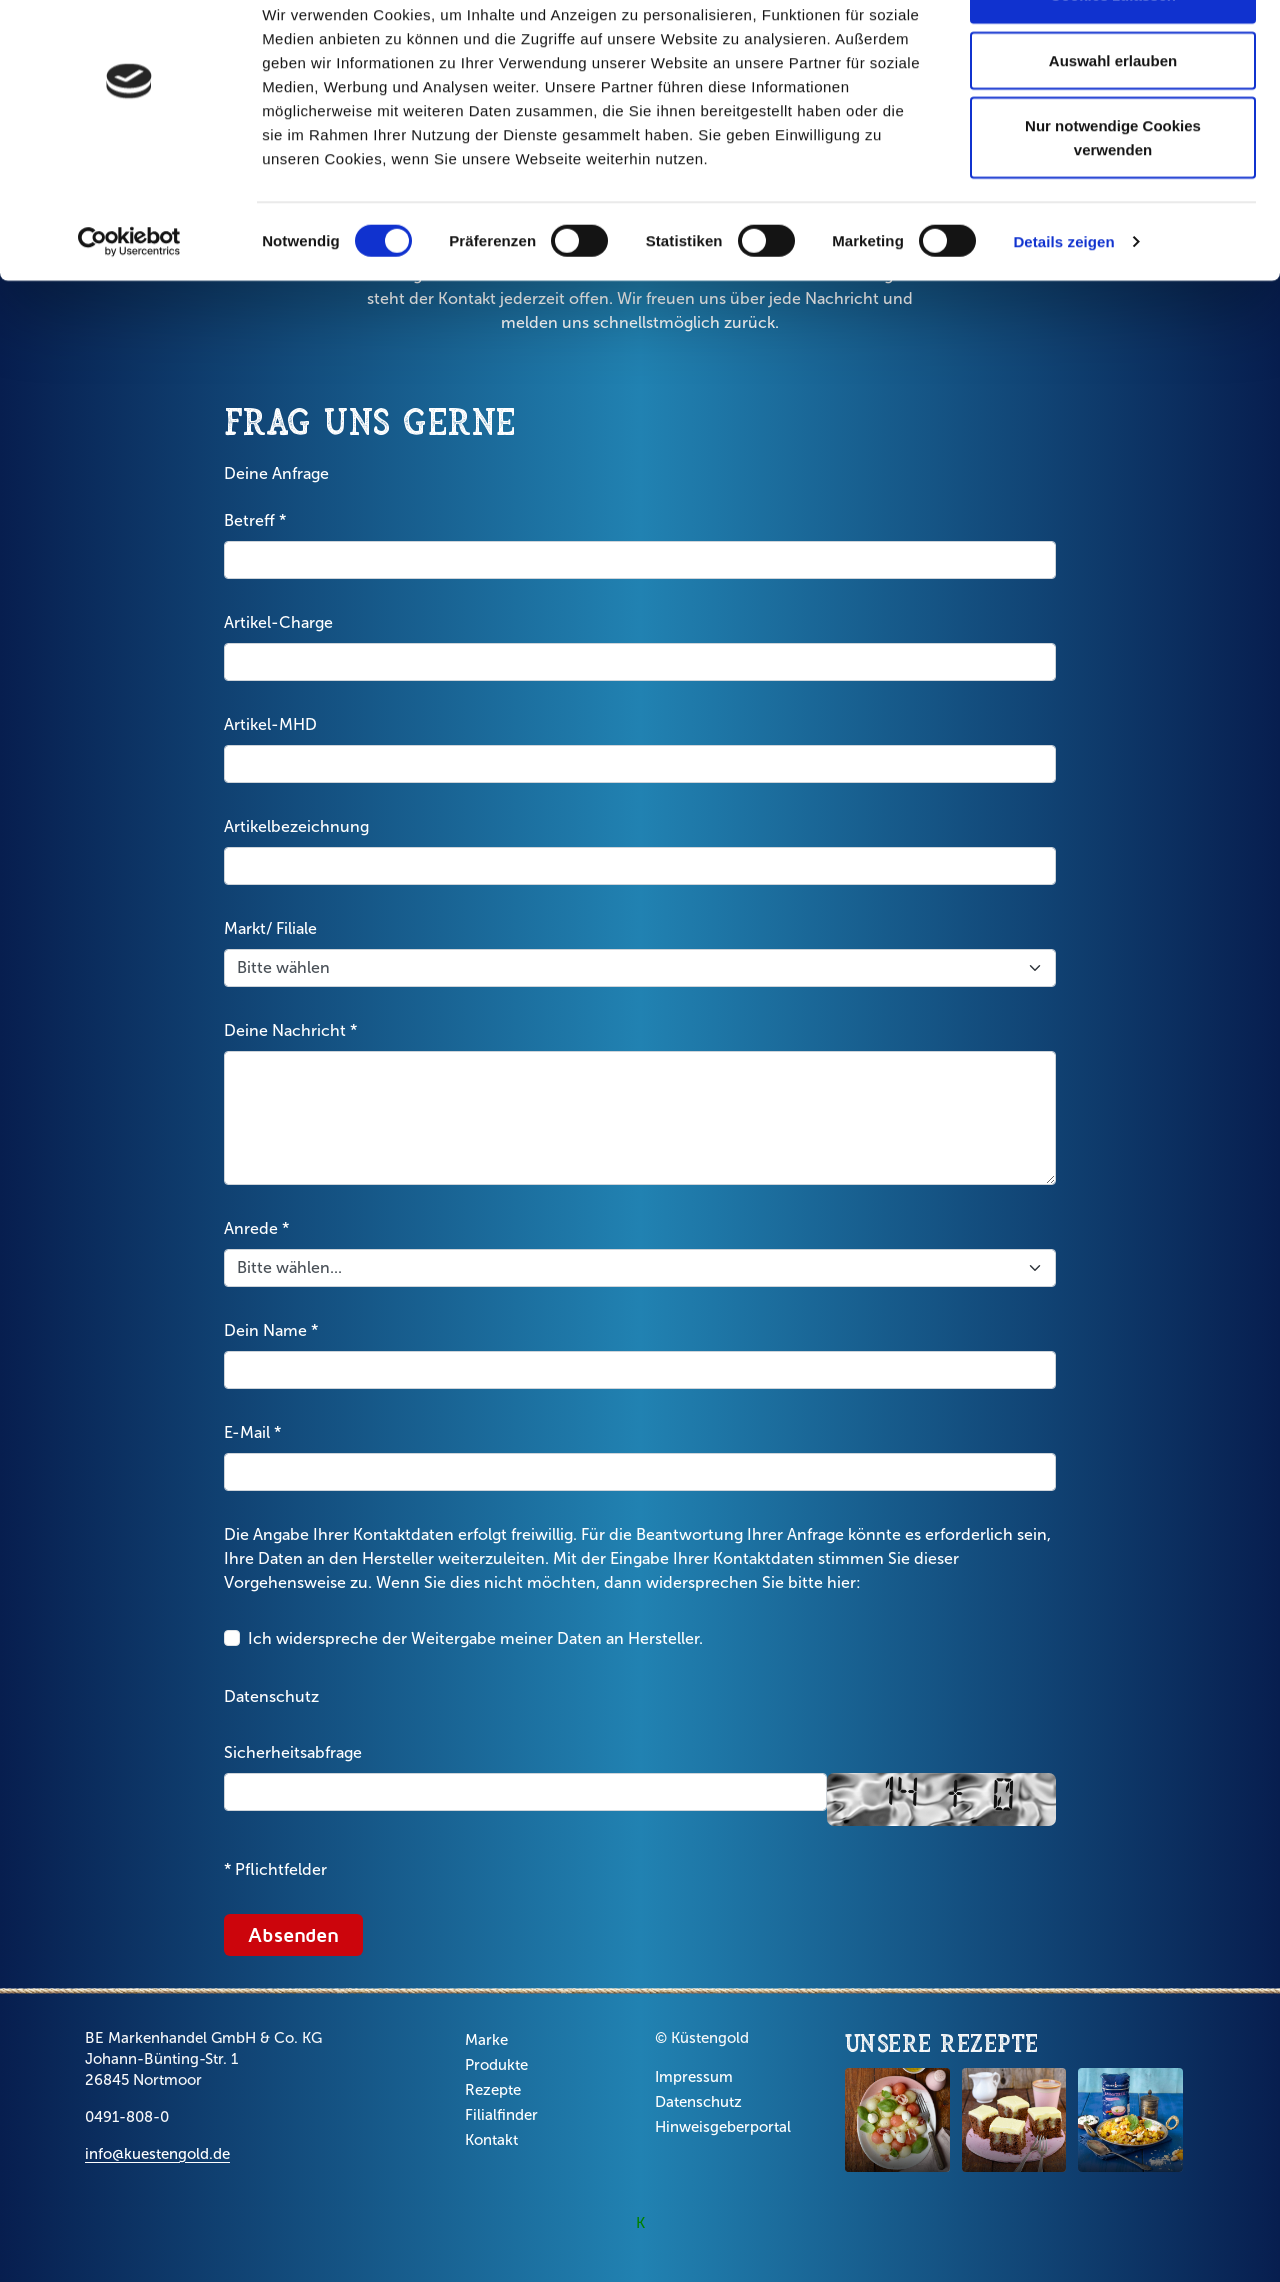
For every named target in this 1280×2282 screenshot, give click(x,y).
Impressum (694, 2077)
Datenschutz (271, 1696)
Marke (486, 2040)
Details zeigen (1063, 299)
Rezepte (493, 2090)
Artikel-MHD (270, 724)
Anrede (256, 1229)
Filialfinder (501, 2115)
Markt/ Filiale (270, 928)
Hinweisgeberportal (723, 2127)
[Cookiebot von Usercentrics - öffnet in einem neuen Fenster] (129, 300)
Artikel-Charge (278, 622)
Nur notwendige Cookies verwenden (1113, 195)
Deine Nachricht (290, 1031)
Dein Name (271, 1331)
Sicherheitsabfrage (293, 1752)
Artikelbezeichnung (296, 826)
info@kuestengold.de (157, 2154)
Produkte (496, 2065)
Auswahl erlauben (1113, 118)
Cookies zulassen (1113, 52)
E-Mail (252, 1433)
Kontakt (491, 2140)
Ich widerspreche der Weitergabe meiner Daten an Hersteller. (475, 1638)
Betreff (255, 521)
